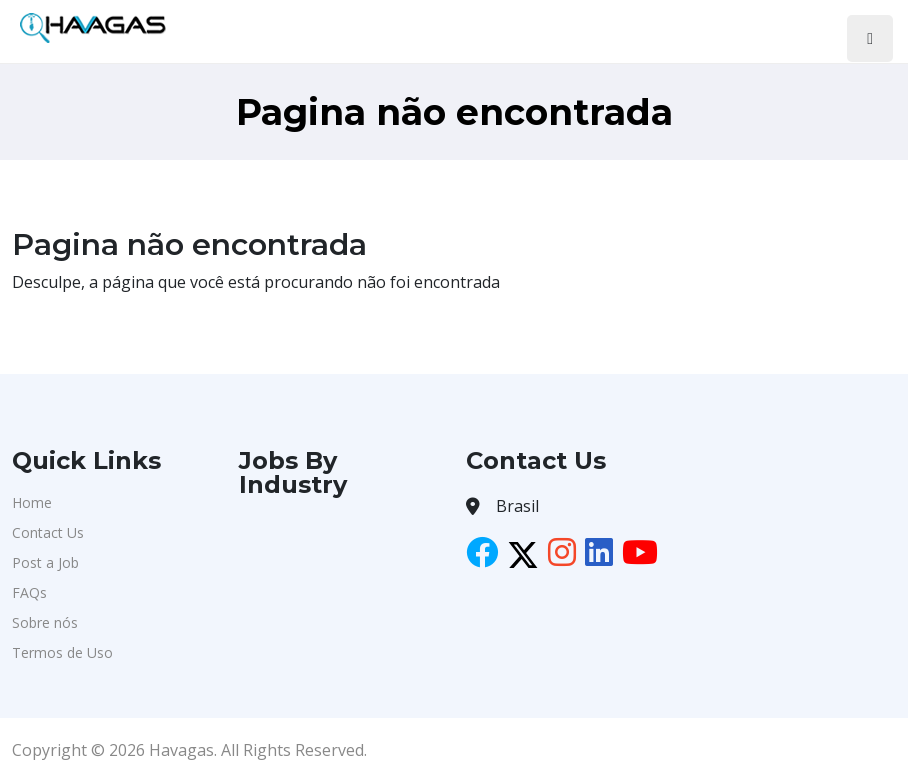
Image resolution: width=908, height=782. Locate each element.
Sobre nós (45, 622)
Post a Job (45, 562)
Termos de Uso (62, 652)
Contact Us (48, 532)
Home (32, 502)
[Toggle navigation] (870, 38)
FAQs (29, 592)
